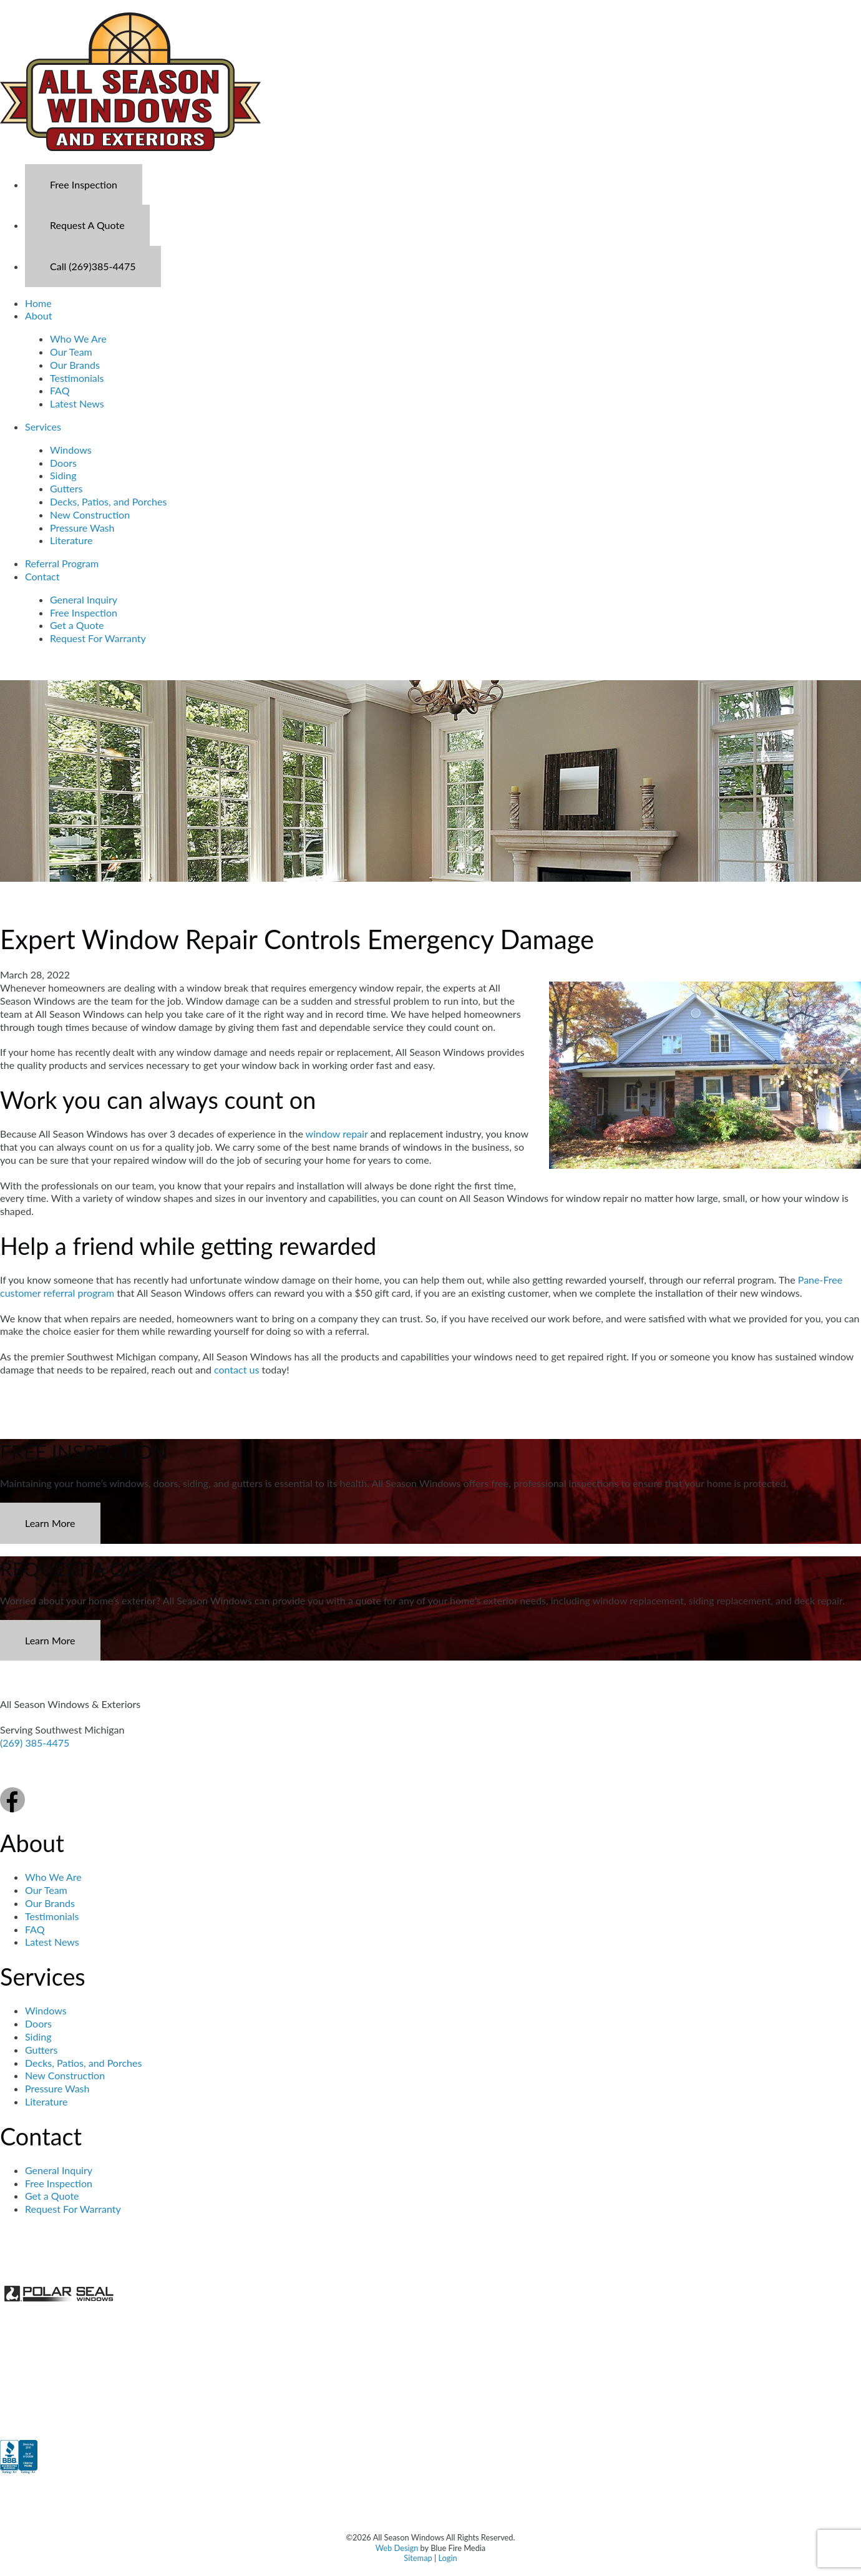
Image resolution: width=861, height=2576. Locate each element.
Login (447, 2558)
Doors (63, 463)
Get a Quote (77, 625)
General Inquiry (83, 599)
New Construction (90, 514)
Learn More (50, 1523)
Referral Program (62, 563)
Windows (71, 450)
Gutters (66, 488)
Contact (42, 576)
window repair (337, 1133)
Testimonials (77, 378)
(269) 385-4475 (34, 1743)
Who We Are (78, 338)
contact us (236, 1369)
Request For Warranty (98, 638)
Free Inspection (83, 184)
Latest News (77, 403)
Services (43, 426)
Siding (63, 475)
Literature (71, 540)
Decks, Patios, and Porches (108, 501)
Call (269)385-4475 (93, 266)
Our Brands (75, 365)
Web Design (397, 2548)
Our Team (71, 352)
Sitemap (418, 2558)
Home (38, 303)
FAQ (59, 390)
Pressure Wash (82, 528)
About (38, 315)
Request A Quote (87, 225)
